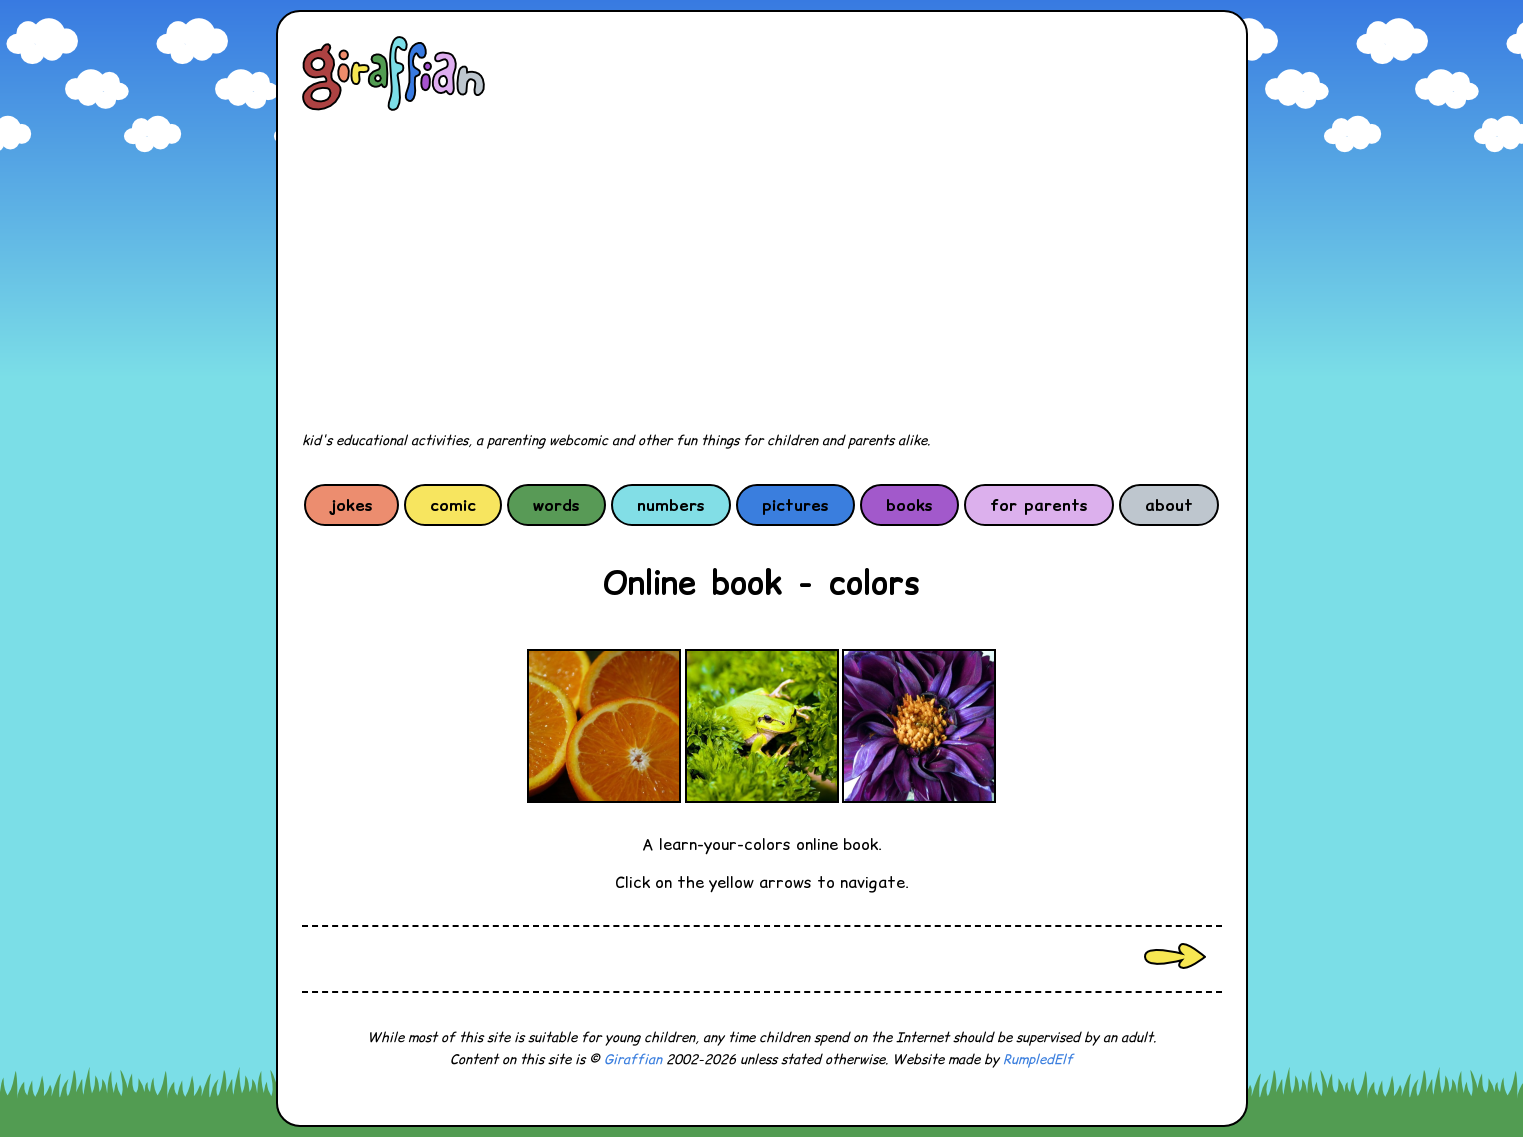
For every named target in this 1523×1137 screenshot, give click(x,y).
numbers (671, 505)
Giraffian (633, 1059)
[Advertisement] (762, 272)
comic (453, 505)
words (556, 505)
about (1169, 505)
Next (1175, 956)
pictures (795, 505)
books (909, 505)
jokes (351, 505)
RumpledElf (1038, 1059)
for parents (1039, 505)
